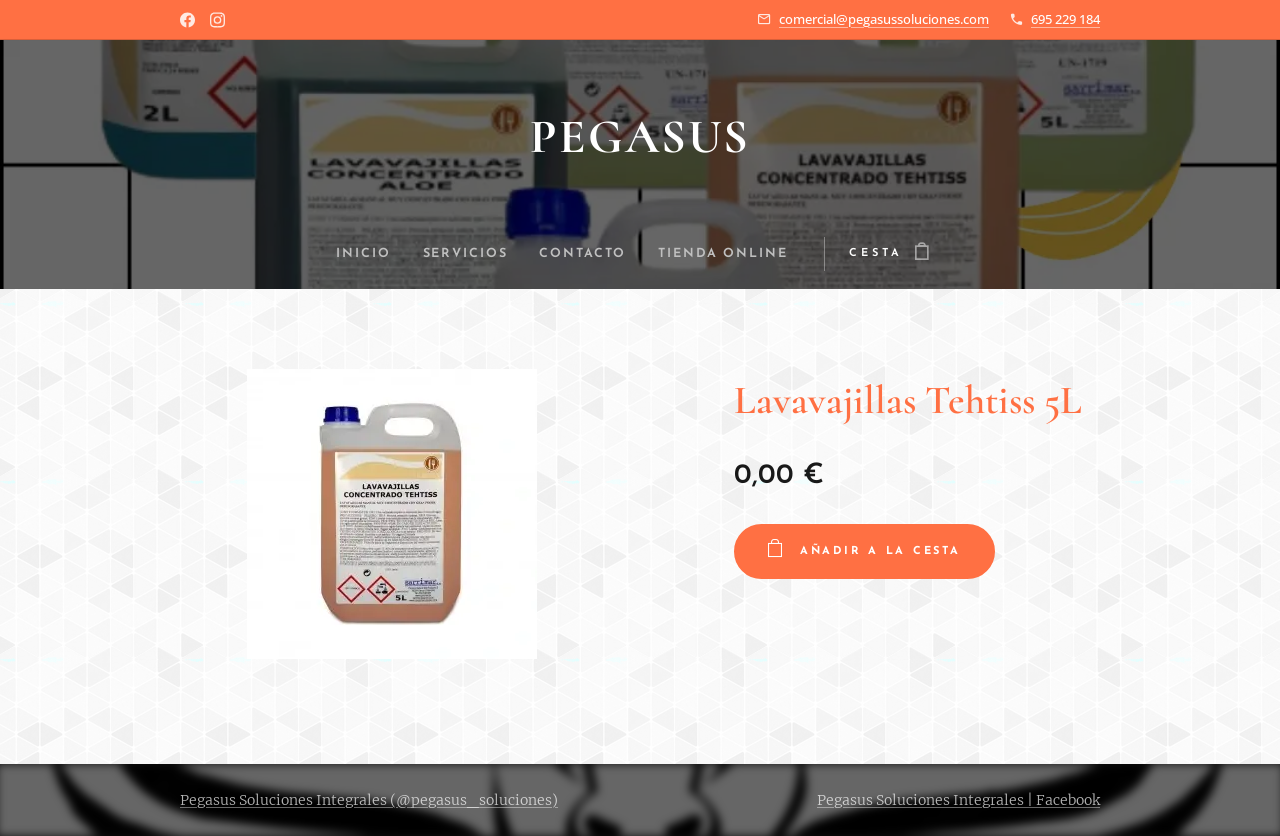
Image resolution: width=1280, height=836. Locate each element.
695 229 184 (1065, 19)
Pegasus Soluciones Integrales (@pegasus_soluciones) (369, 800)
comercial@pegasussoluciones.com (884, 19)
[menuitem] (357, 254)
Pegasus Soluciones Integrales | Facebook (958, 800)
